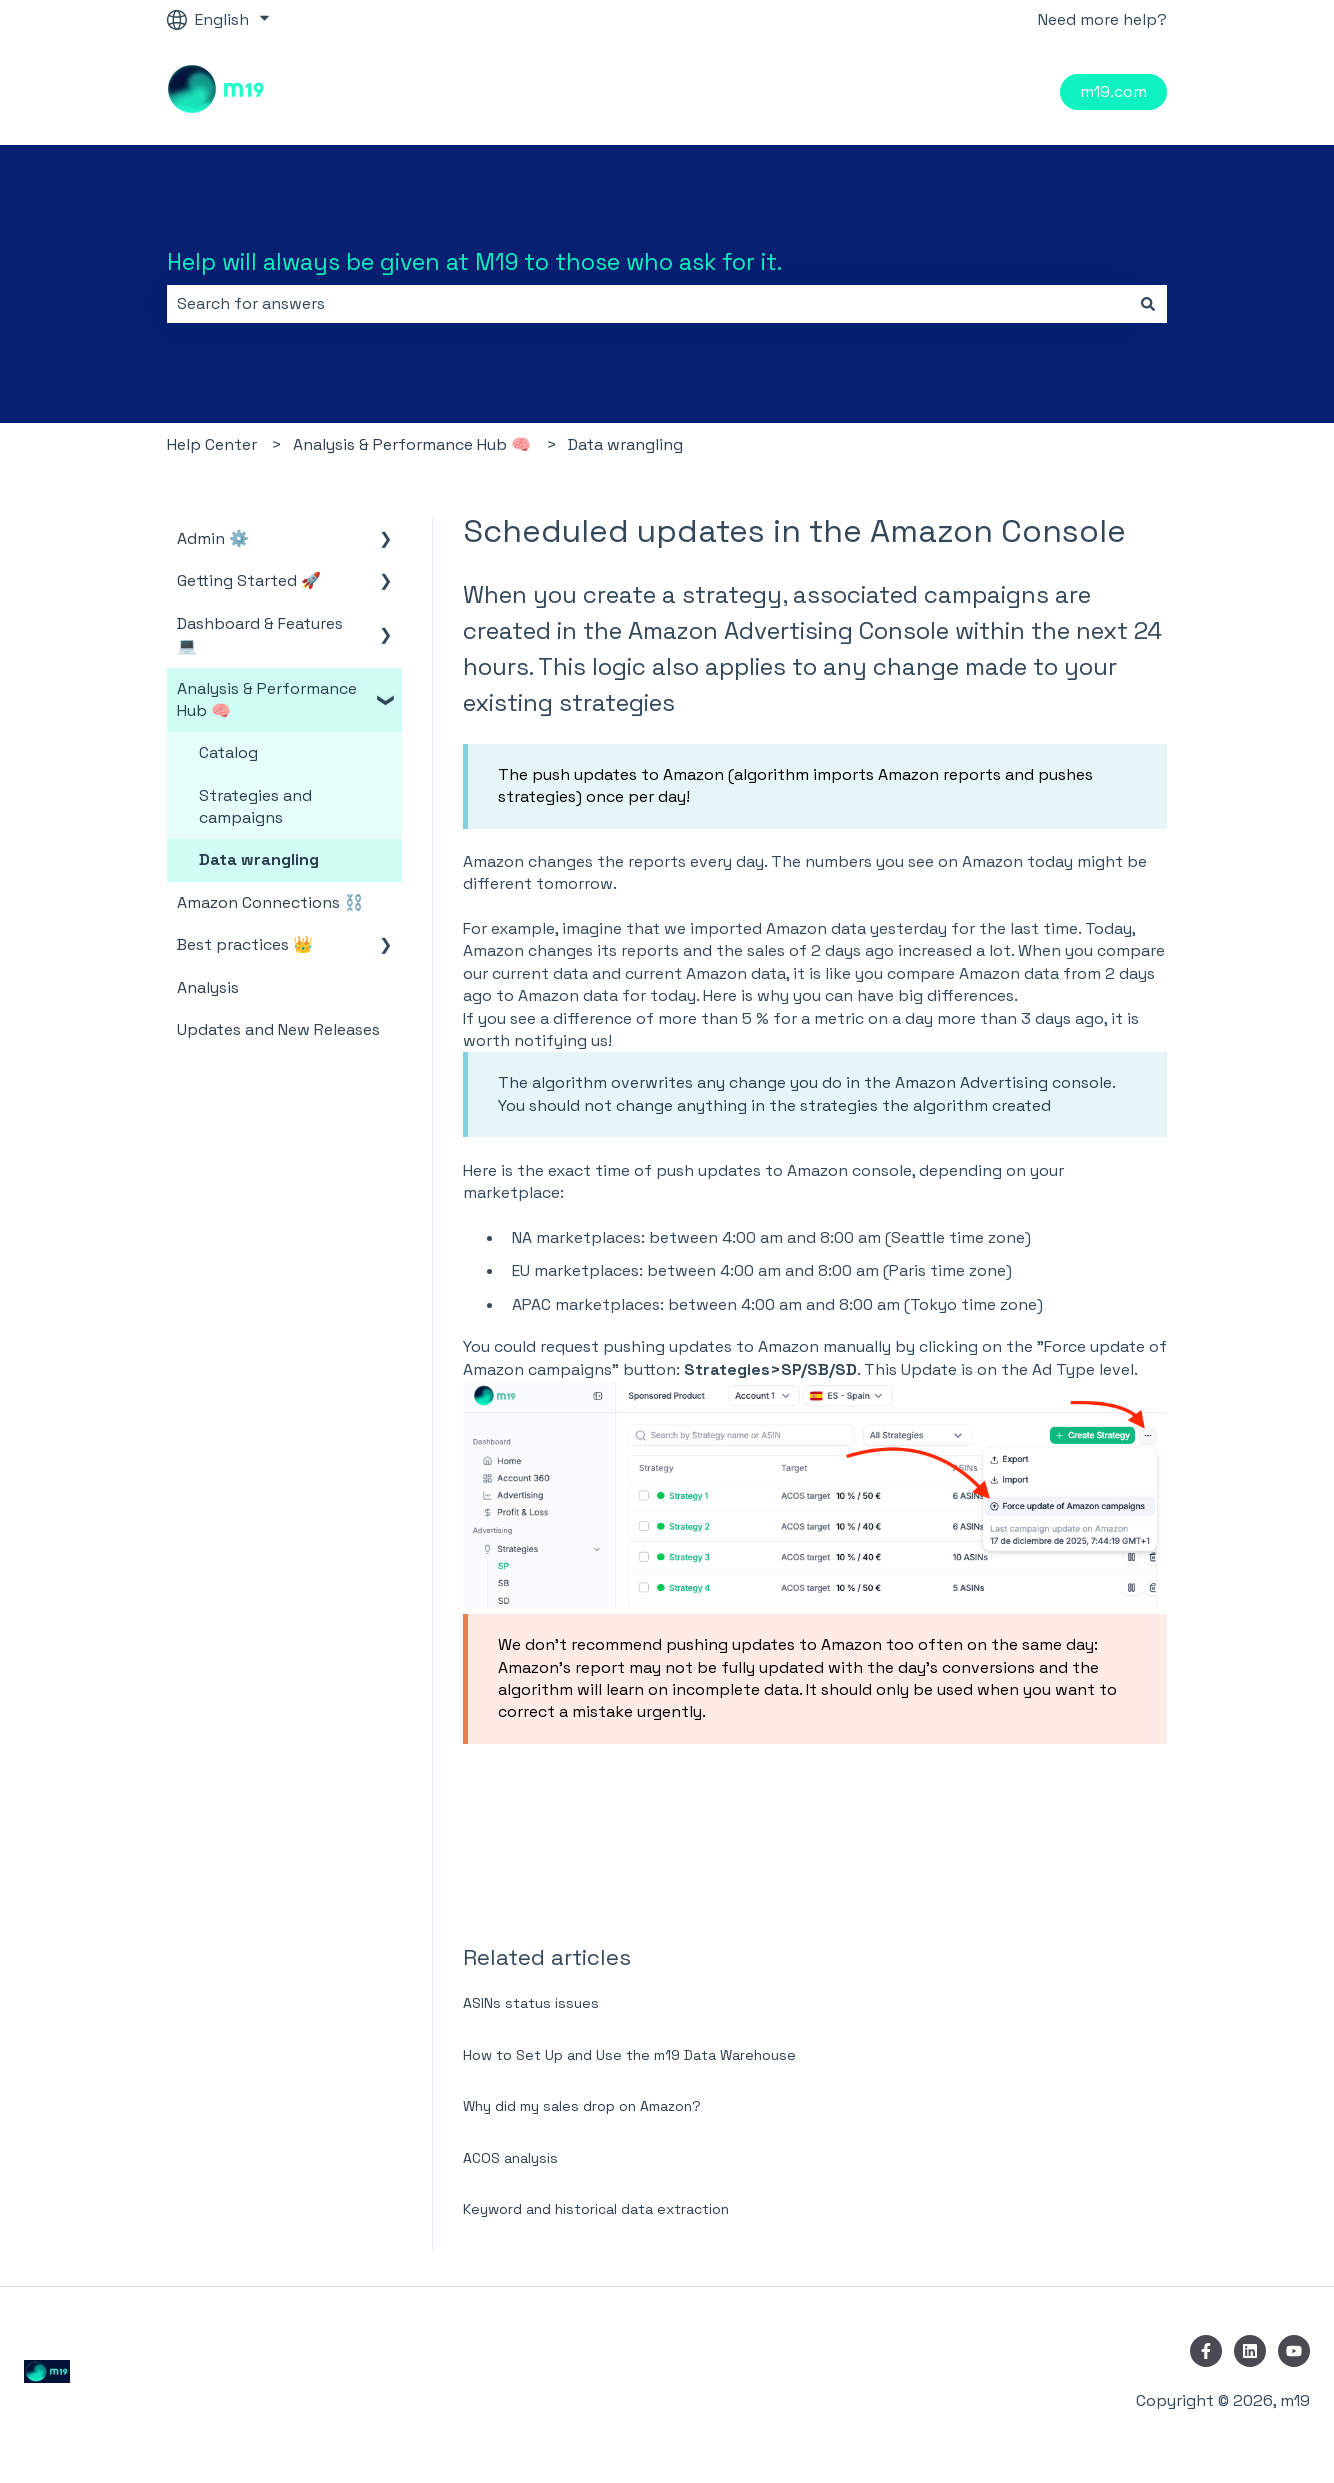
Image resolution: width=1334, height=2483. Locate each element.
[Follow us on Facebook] (1206, 2351)
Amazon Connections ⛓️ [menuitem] (270, 902)
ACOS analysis (510, 2158)
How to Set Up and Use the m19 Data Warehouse (629, 2055)
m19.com (1113, 91)
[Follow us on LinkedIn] (1250, 2351)
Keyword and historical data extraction (596, 2209)
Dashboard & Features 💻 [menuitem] (260, 634)
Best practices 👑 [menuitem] (245, 944)
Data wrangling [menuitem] (259, 859)
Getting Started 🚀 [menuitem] (249, 580)
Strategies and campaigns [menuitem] (255, 806)
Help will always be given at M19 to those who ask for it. (474, 262)
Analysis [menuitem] (208, 987)
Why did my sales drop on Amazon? (582, 2106)
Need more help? (1102, 19)
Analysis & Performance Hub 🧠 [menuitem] (267, 699)
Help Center (212, 444)
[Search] (1148, 304)
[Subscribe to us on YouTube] (1294, 2351)
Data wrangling (625, 444)
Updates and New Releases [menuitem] (278, 1029)
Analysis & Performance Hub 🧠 (412, 444)
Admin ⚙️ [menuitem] (213, 538)
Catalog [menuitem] (228, 752)
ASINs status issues (531, 2003)
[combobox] (648, 304)
